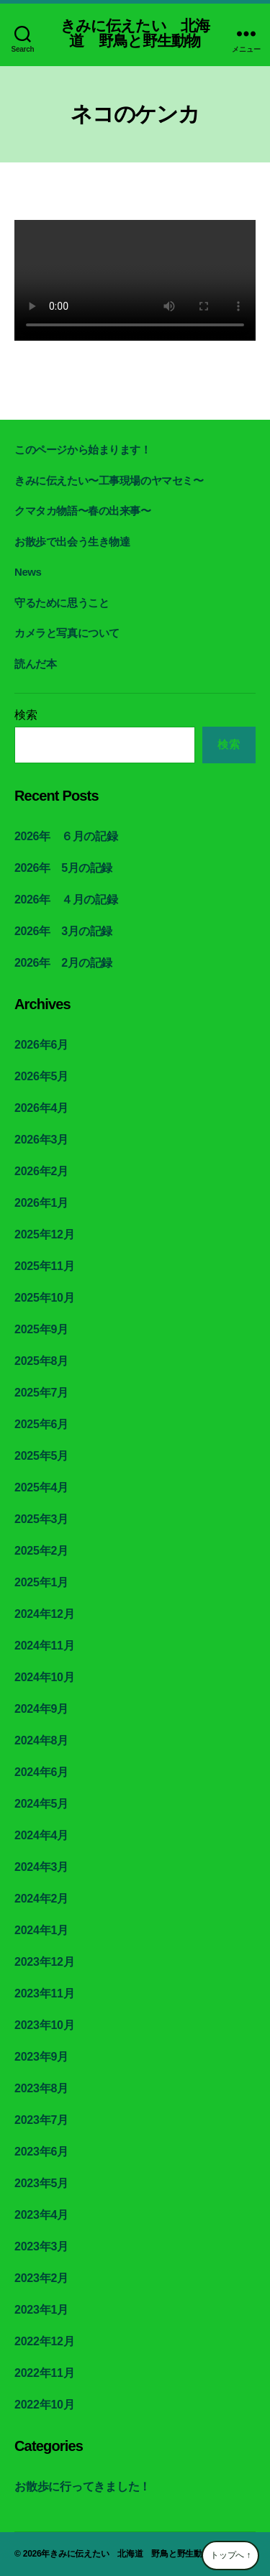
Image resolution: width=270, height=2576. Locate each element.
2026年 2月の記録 (63, 963)
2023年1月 (41, 2310)
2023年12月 (44, 1962)
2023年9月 (41, 2057)
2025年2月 (41, 1551)
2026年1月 (41, 1203)
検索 (25, 715)
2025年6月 (41, 1424)
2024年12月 (44, 1614)
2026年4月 (41, 1108)
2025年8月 (41, 1361)
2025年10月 (44, 1298)
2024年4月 (41, 1835)
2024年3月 (41, 1867)
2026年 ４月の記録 (65, 899)
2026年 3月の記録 (63, 931)
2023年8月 (41, 2088)
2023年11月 (44, 1993)
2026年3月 (41, 1139)
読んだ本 (35, 664)
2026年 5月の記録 (63, 868)
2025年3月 (41, 1519)
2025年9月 (41, 1329)
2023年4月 (41, 2215)
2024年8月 (41, 1740)
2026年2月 (41, 1171)
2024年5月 (41, 1804)
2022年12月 (44, 2341)
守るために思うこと (61, 603)
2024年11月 (44, 1645)
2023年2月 (41, 2278)
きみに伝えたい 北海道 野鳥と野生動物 (135, 33)
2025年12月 (44, 1234)
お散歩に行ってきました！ (82, 2486)
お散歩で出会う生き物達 (72, 541)
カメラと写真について (67, 633)
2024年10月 (44, 1677)
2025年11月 (44, 1266)
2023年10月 (44, 2025)
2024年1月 (41, 1930)
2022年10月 (44, 2404)
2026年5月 (41, 1076)
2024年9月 (41, 1709)
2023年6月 (41, 2151)
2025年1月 (41, 1582)
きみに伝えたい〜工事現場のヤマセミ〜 (109, 480)
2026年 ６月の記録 (65, 836)
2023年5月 (41, 2183)
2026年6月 (41, 1045)
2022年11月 (44, 2373)
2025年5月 (41, 1456)
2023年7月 (41, 2120)
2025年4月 (41, 1487)
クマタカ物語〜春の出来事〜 (82, 511)
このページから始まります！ (82, 449)
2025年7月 (41, 1392)
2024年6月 (41, 1772)
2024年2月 (41, 1898)
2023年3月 (41, 2246)
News (28, 572)
